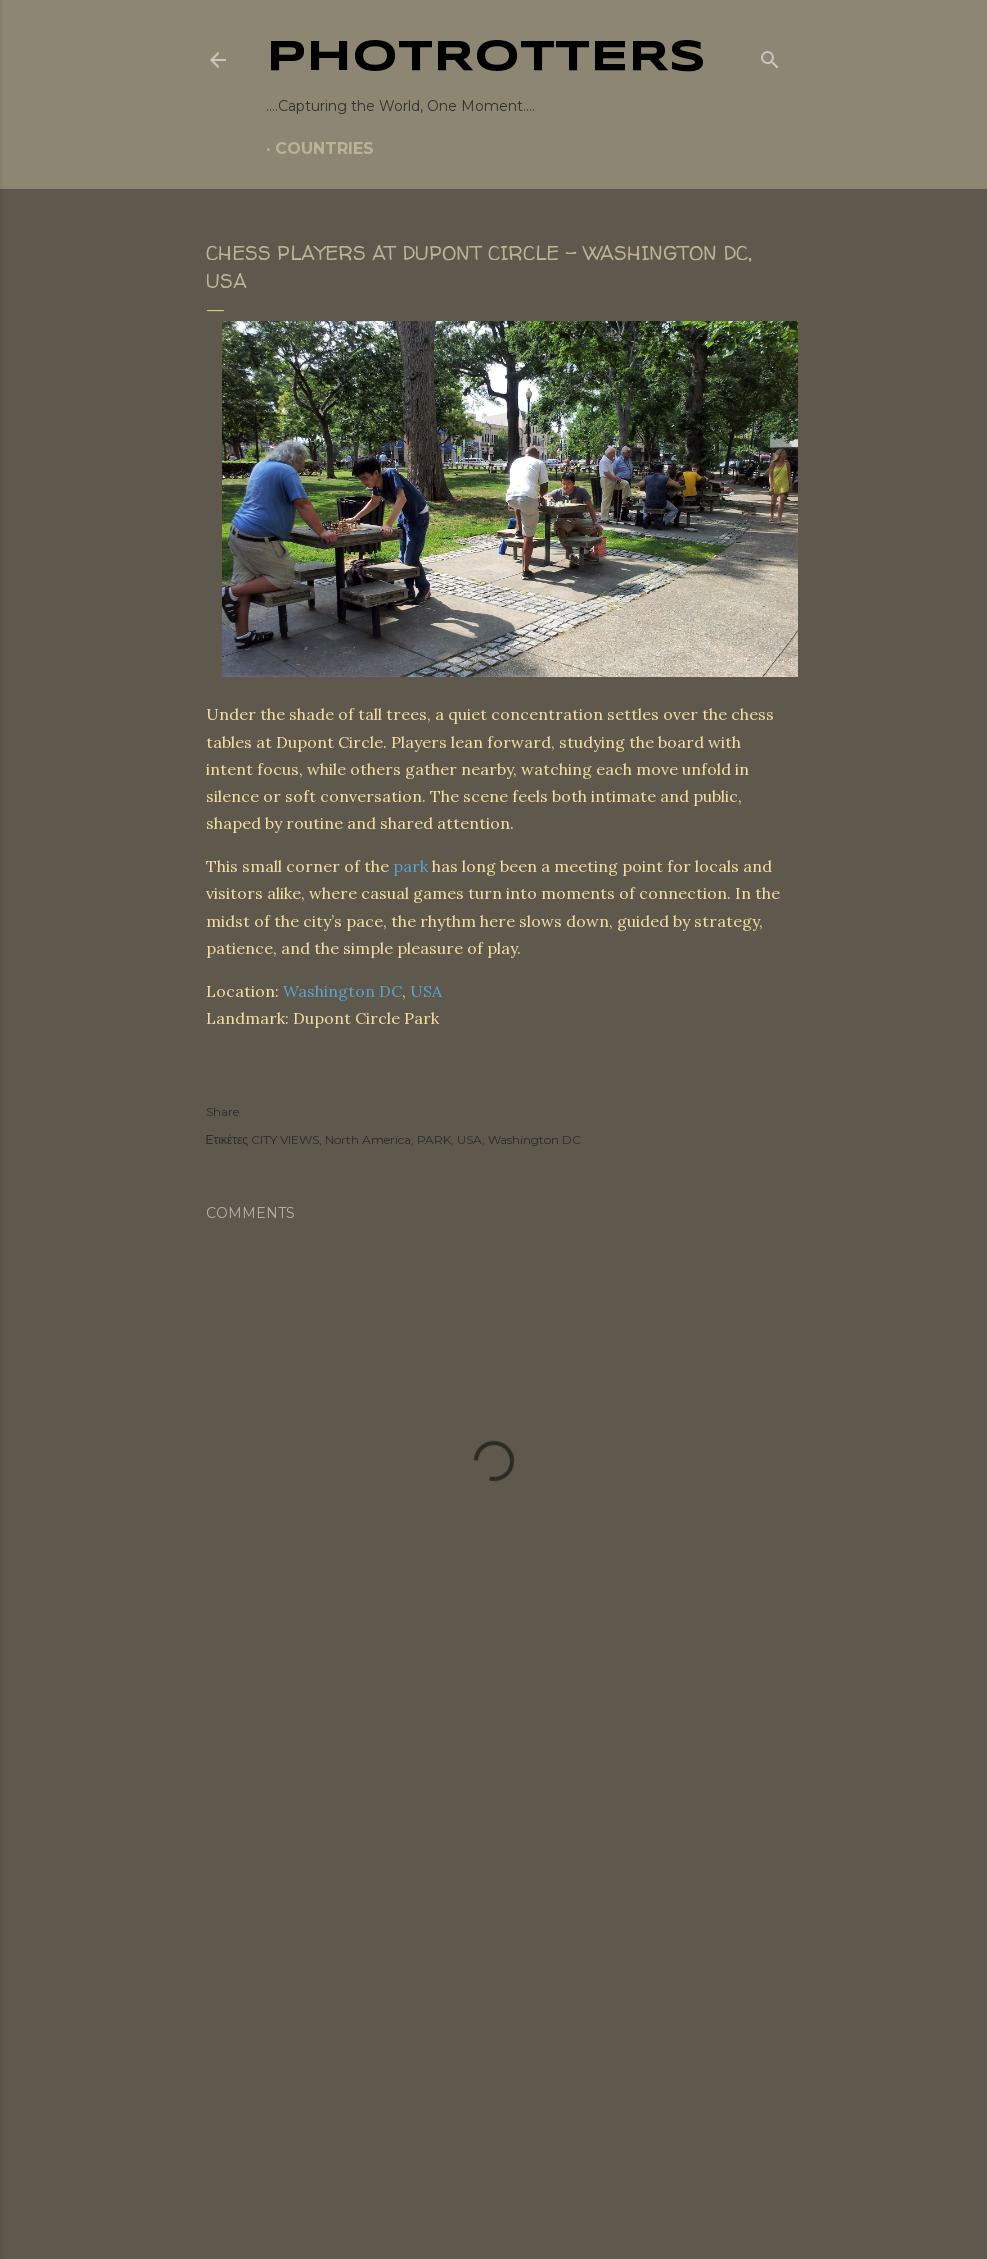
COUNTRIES (324, 148)
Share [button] (222, 1111)
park (410, 866)
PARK (434, 1139)
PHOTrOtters (486, 58)
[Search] (770, 56)
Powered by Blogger (494, 2131)
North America (368, 1139)
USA (426, 991)
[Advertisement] (494, 1879)
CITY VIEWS (285, 1139)
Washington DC (342, 991)
